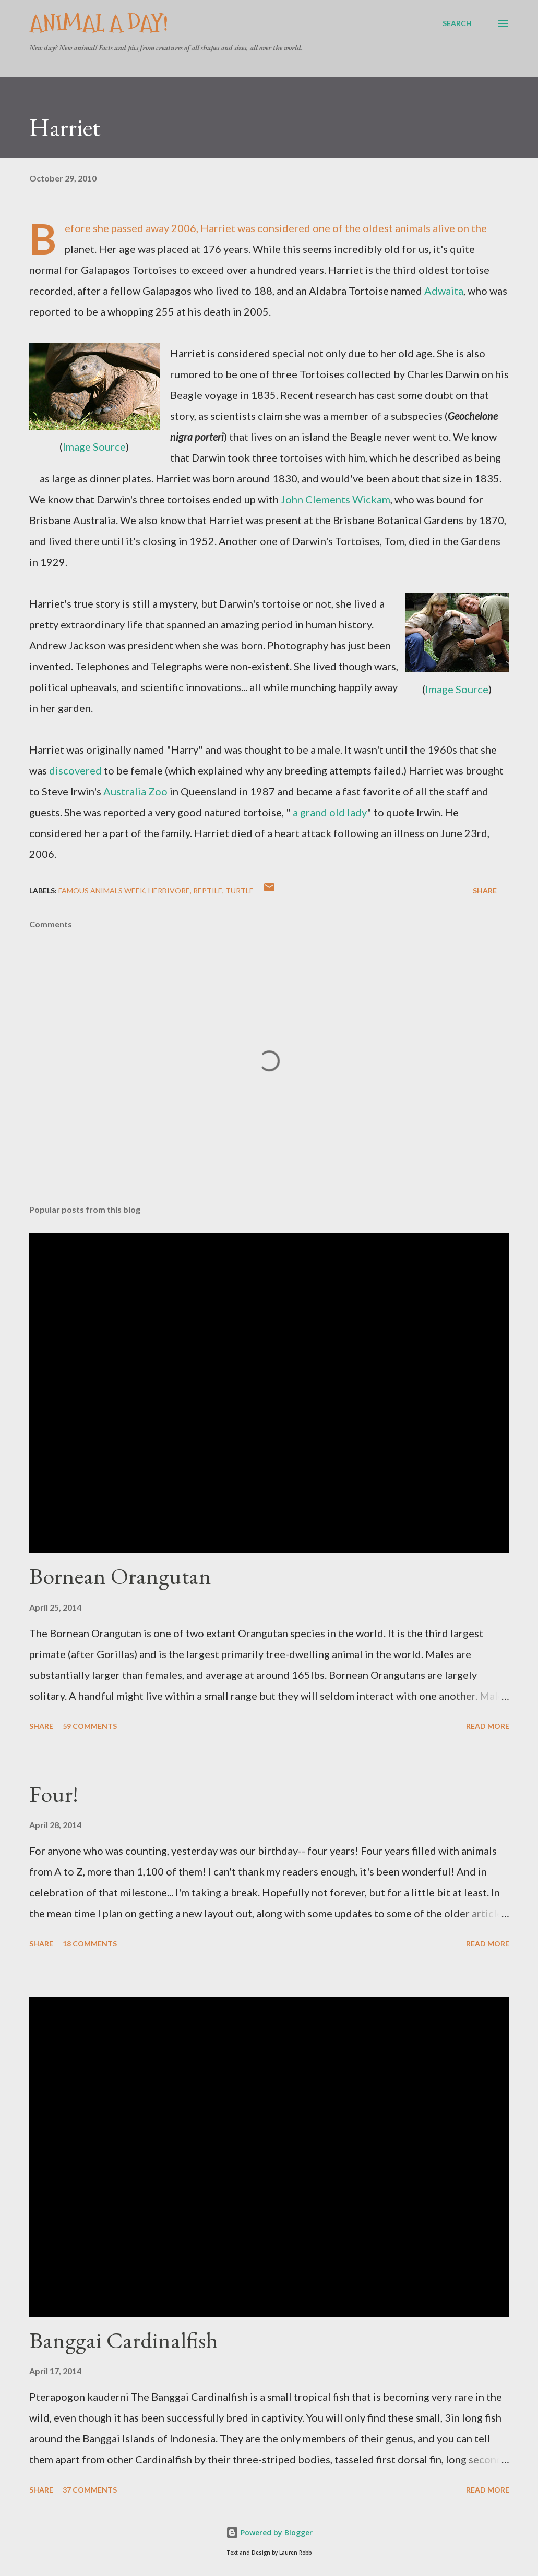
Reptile (207, 890)
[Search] (457, 23)
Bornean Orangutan (120, 1576)
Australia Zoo (135, 791)
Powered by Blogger (269, 2532)
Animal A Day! (98, 23)
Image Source (94, 446)
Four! (53, 1794)
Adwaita (443, 290)
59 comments (90, 1726)
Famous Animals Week (101, 890)
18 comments (90, 1943)
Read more (487, 1726)
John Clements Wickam (335, 499)
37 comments (90, 2489)
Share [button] (485, 890)
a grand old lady (330, 812)
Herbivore (169, 890)
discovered (75, 770)
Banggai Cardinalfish (123, 2340)
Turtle (239, 890)
